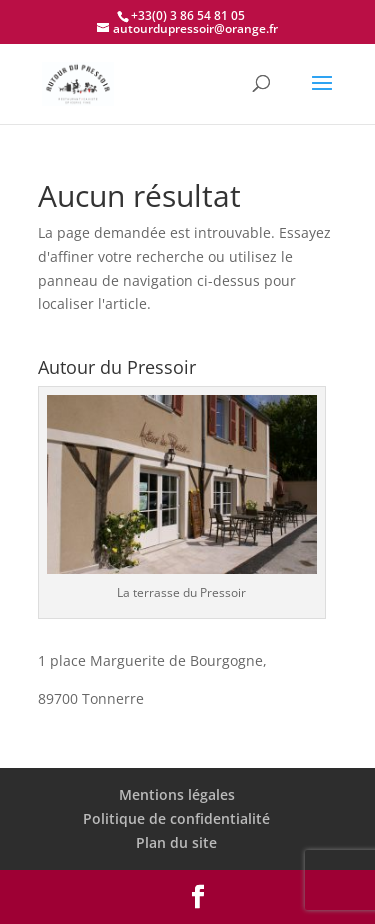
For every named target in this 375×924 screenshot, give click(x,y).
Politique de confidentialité (176, 818)
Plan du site (176, 842)
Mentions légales (177, 794)
